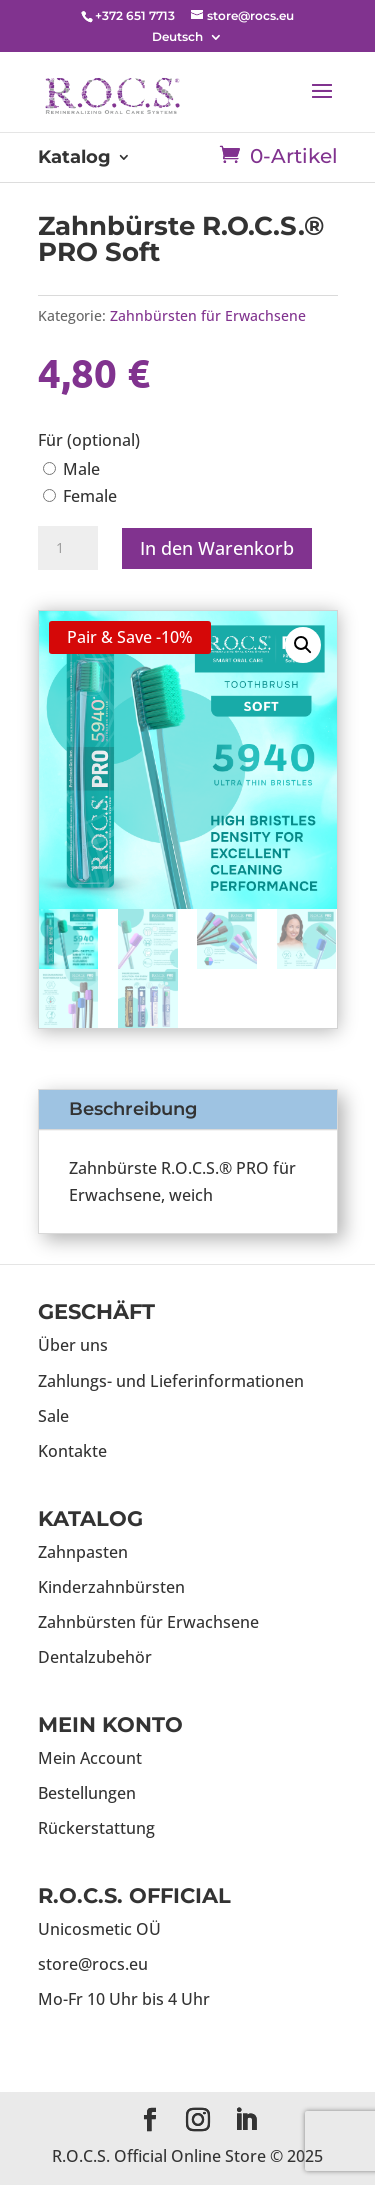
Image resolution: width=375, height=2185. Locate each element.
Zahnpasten (83, 1552)
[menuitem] (187, 37)
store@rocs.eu (93, 1964)
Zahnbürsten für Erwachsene (208, 315)
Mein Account (90, 1758)
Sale (53, 1416)
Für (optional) (89, 440)
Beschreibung (133, 1109)
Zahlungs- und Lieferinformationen (171, 1381)
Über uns (73, 1345)
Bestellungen (87, 1793)
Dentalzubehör (95, 1657)
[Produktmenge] (68, 548)
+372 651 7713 (135, 15)
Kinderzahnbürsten (111, 1587)
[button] (303, 645)
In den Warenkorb (217, 548)
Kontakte (72, 1451)
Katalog (74, 159)
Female (80, 496)
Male (71, 469)
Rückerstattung (96, 1828)
